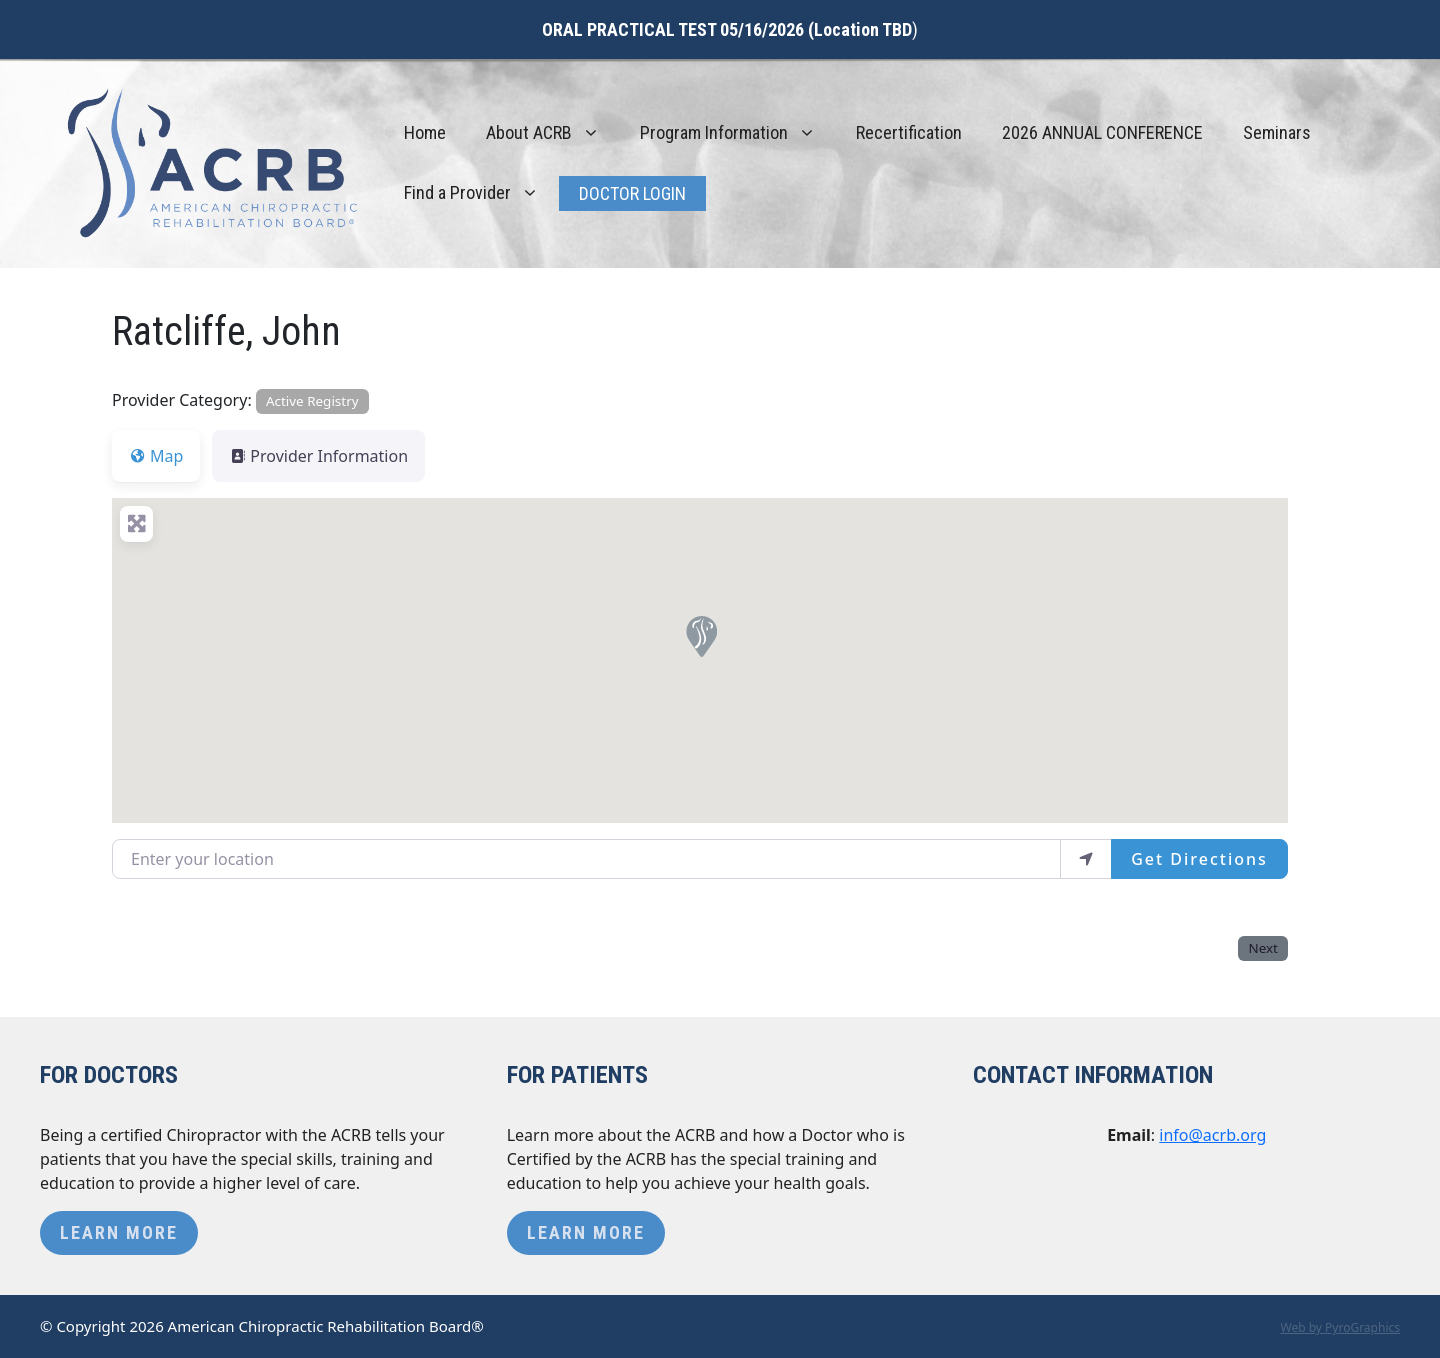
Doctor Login (632, 193)
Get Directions (1199, 859)
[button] (700, 635)
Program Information (738, 133)
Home (425, 132)
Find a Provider (481, 193)
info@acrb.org (1212, 1135)
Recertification (909, 132)
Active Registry (312, 401)
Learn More (119, 1232)
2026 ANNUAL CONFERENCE (1102, 132)
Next (1262, 948)
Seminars (1277, 132)
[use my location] (1086, 859)
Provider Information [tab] (318, 456)
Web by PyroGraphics (1340, 1327)
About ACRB (553, 133)
